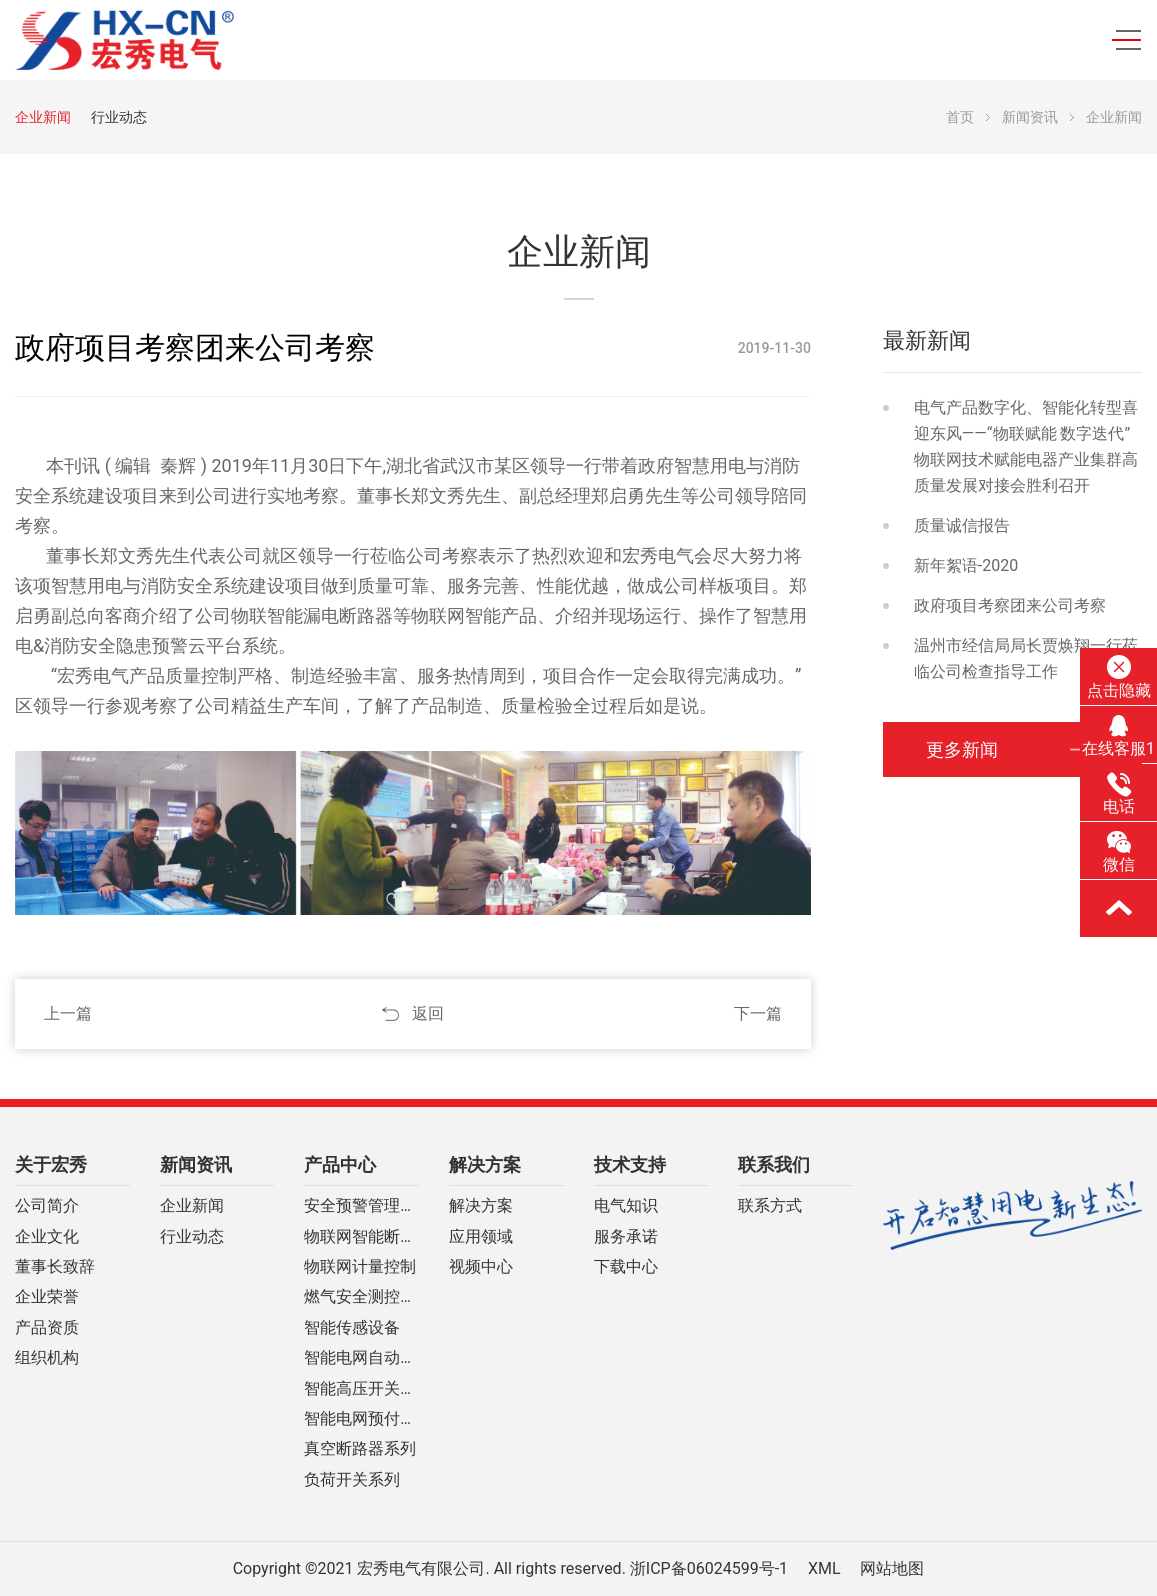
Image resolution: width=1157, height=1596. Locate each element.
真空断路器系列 (360, 1449)
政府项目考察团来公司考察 (1010, 605)
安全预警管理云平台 (361, 1206)
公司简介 (47, 1206)
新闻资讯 (1030, 117)
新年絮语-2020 (966, 565)
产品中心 (340, 1165)
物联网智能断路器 (361, 1237)
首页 (960, 117)
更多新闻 (973, 749)
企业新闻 (43, 117)
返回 (428, 1013)
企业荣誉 (47, 1297)
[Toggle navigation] (1120, 40)
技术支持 (630, 1165)
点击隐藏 (1119, 677)
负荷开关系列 (352, 1480)
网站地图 (892, 1568)
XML (824, 1568)
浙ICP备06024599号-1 (709, 1568)
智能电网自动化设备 (361, 1358)
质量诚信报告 (962, 525)
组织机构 (47, 1358)
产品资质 (47, 1328)
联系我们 (774, 1165)
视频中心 (481, 1267)
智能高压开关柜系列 (361, 1389)
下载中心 (626, 1267)
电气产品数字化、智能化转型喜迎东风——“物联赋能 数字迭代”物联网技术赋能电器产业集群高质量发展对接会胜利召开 (1026, 446)
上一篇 (68, 1013)
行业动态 (119, 117)
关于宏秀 (51, 1165)
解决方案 (485, 1165)
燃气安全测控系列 (361, 1297)
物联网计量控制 (360, 1267)
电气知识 (626, 1206)
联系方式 (770, 1206)
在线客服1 (1118, 736)
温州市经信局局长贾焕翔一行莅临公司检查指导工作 (1026, 658)
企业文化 (47, 1237)
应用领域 (481, 1237)
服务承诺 (626, 1237)
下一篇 (758, 1013)
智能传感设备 (352, 1328)
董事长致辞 (55, 1267)
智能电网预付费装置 (361, 1419)
